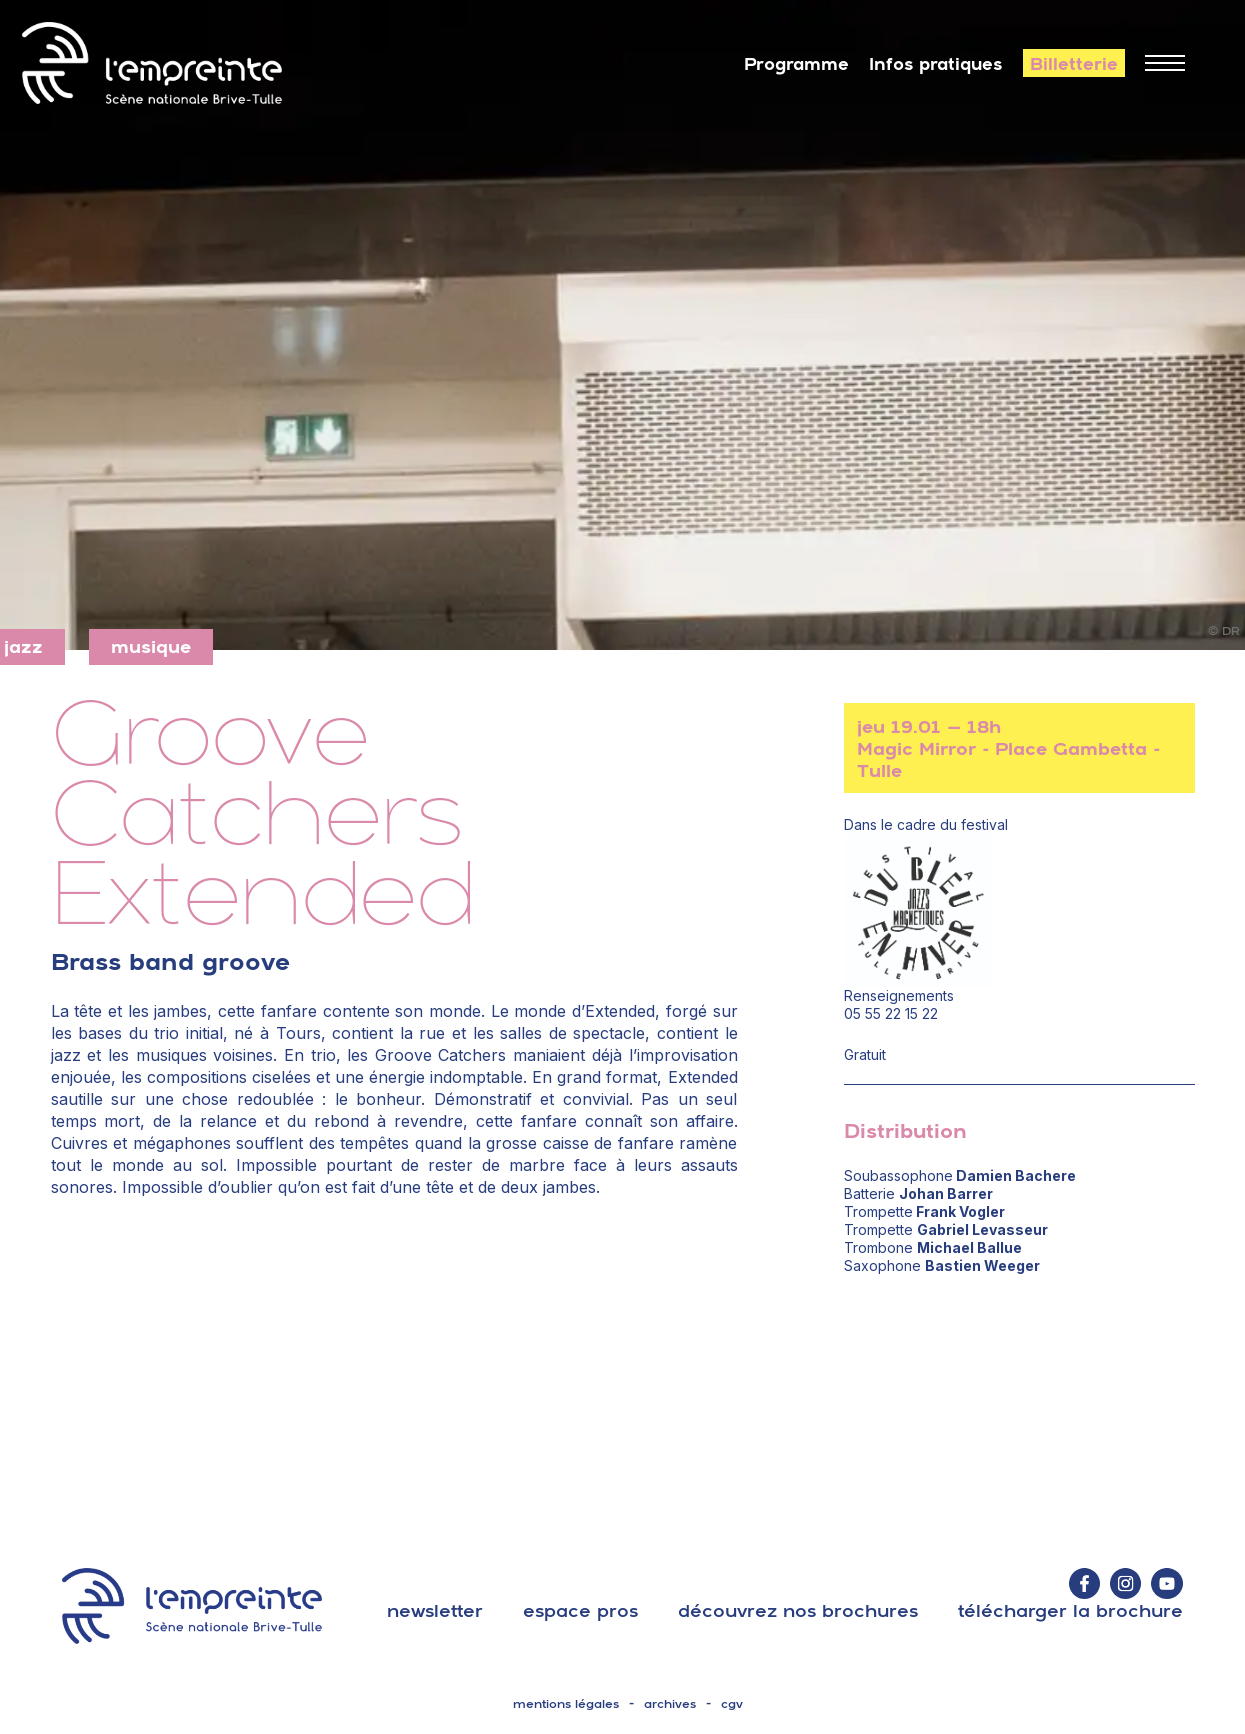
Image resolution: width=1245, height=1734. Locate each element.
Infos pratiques (936, 64)
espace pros (580, 1610)
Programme (796, 64)
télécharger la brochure (1070, 1610)
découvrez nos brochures (798, 1610)
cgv (732, 1704)
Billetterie (1074, 64)
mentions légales (566, 1704)
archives (670, 1704)
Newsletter (435, 1610)
